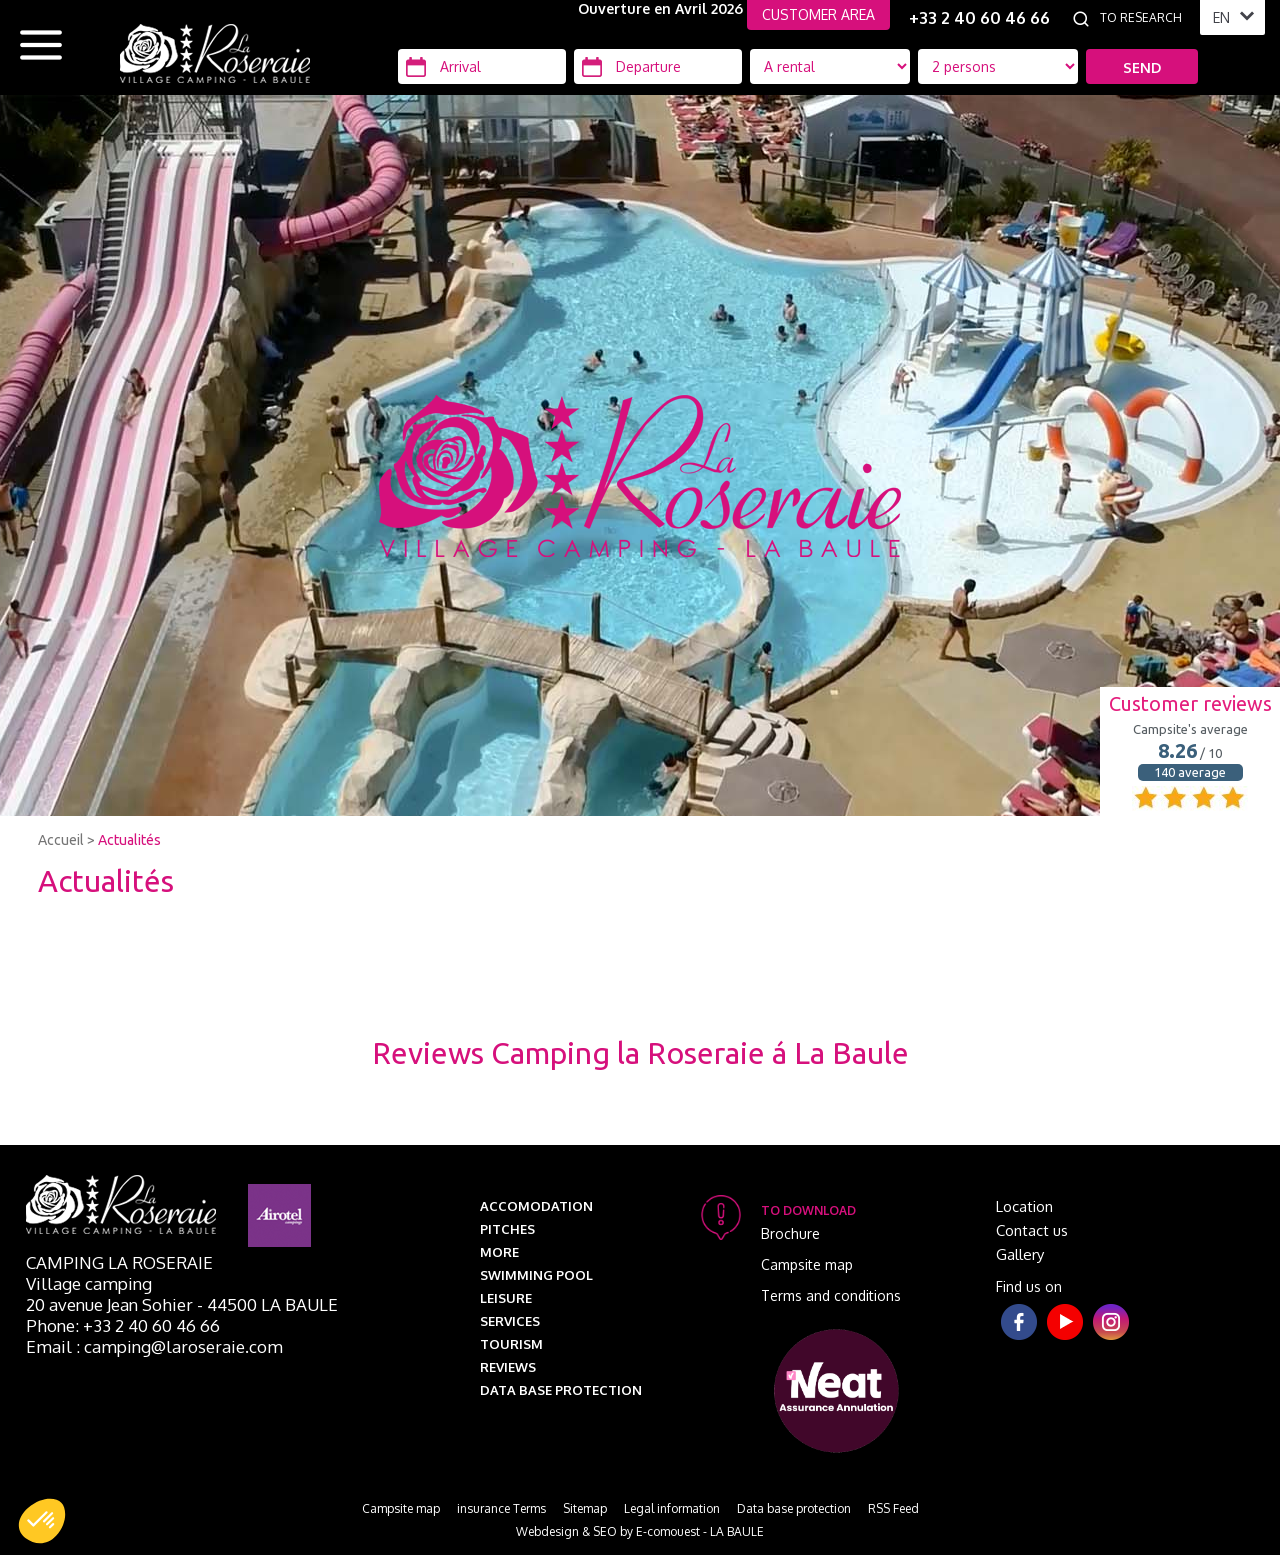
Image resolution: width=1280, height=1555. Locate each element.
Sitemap (585, 1508)
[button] (42, 1521)
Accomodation (536, 1206)
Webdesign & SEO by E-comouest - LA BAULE (640, 1531)
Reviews (508, 1367)
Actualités (129, 840)
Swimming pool (536, 1275)
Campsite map (807, 1264)
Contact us (1032, 1230)
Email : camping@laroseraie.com (154, 1346)
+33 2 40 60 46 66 (979, 18)
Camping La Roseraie (119, 1262)
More (499, 1252)
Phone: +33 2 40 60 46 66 (123, 1325)
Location (1024, 1206)
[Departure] (658, 66)
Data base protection (561, 1390)
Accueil (61, 840)
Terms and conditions (831, 1295)
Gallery (1020, 1254)
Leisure (506, 1298)
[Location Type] (998, 66)
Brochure (790, 1233)
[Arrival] (482, 66)
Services (510, 1321)
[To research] (1145, 18)
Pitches (507, 1229)
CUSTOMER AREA (818, 14)
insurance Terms (501, 1508)
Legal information (672, 1508)
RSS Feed (893, 1508)
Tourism (511, 1344)
